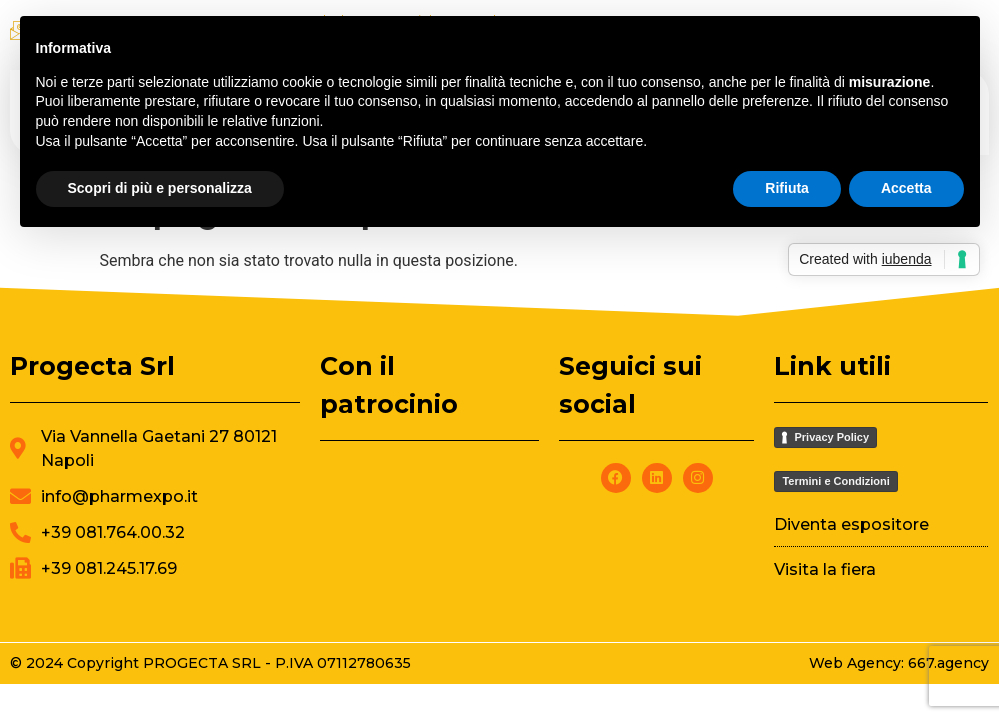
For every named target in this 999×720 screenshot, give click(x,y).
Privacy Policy (831, 437)
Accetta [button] (906, 188)
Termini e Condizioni (835, 481)
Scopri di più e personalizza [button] (160, 188)
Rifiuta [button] (787, 188)
